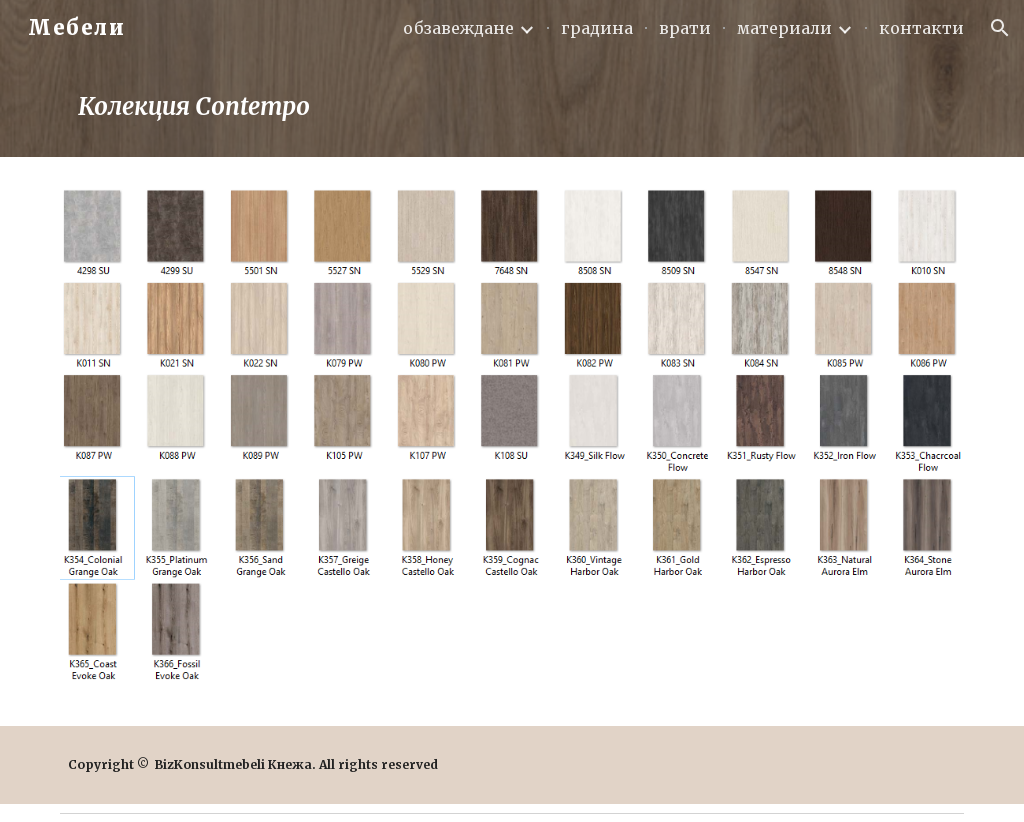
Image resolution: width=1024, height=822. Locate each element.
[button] (1000, 28)
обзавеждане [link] (458, 28)
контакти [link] (921, 28)
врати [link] (685, 28)
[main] (512, 106)
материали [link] (784, 28)
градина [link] (597, 28)
